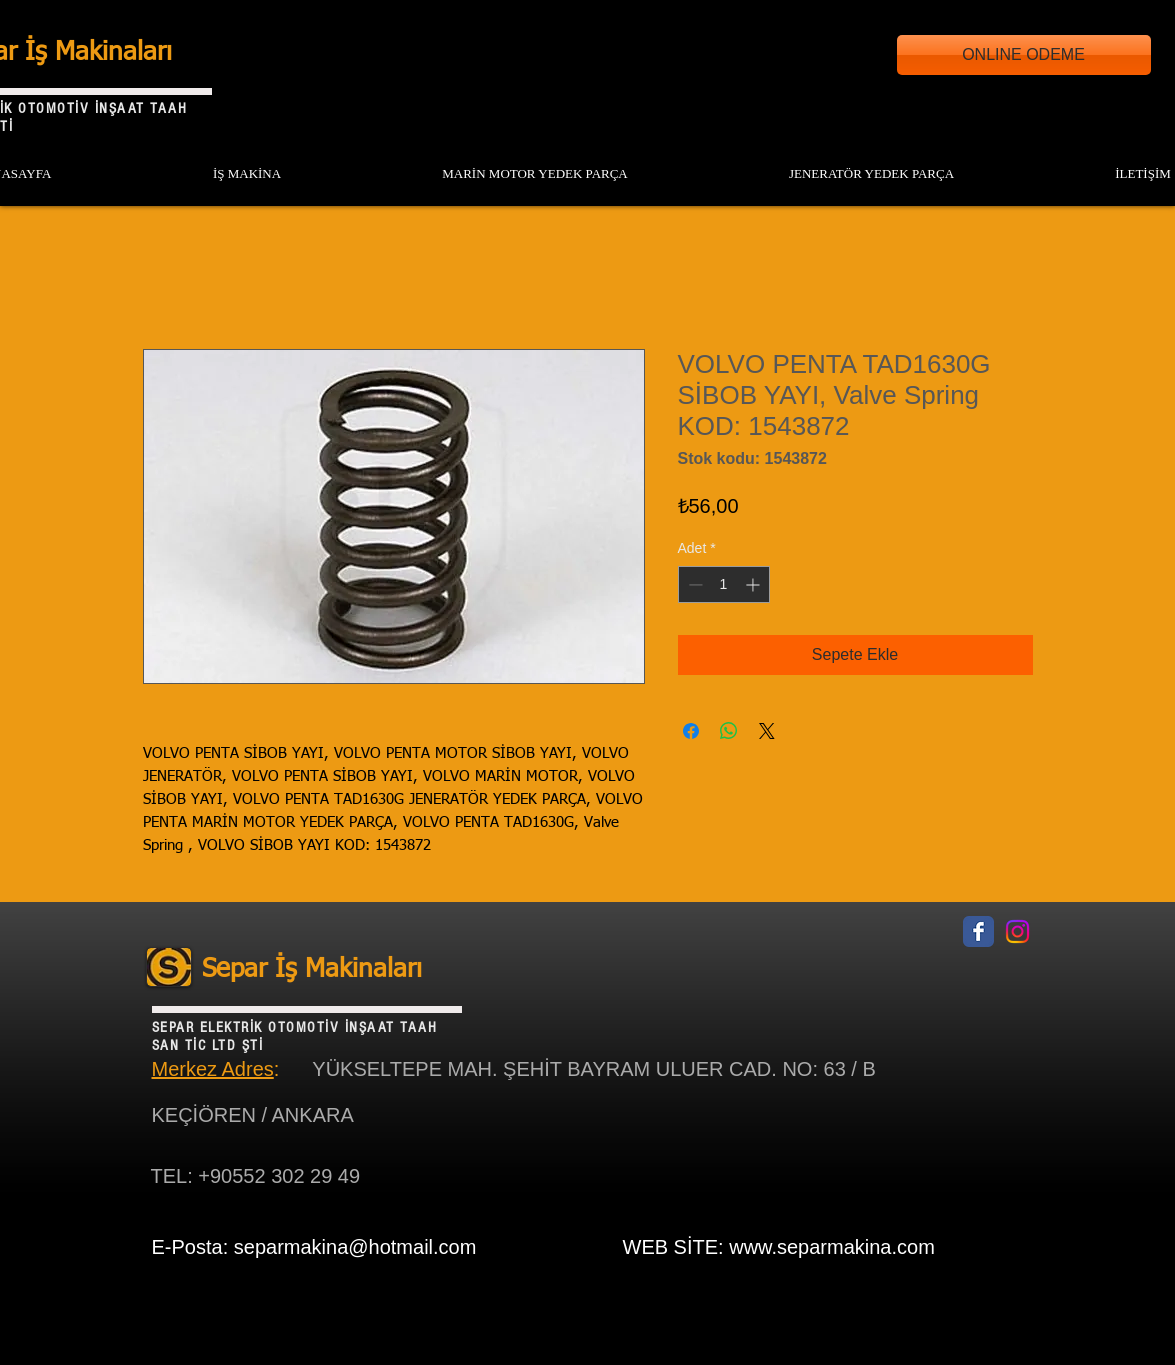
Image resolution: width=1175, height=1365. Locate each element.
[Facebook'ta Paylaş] (691, 731)
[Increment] (754, 584)
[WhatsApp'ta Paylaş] (729, 731)
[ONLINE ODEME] (1024, 55)
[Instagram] (1017, 931)
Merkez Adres (213, 1069)
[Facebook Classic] (978, 931)
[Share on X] (767, 731)
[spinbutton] (724, 584)
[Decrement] (693, 584)
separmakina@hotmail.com (355, 1247)
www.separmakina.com (832, 1247)
